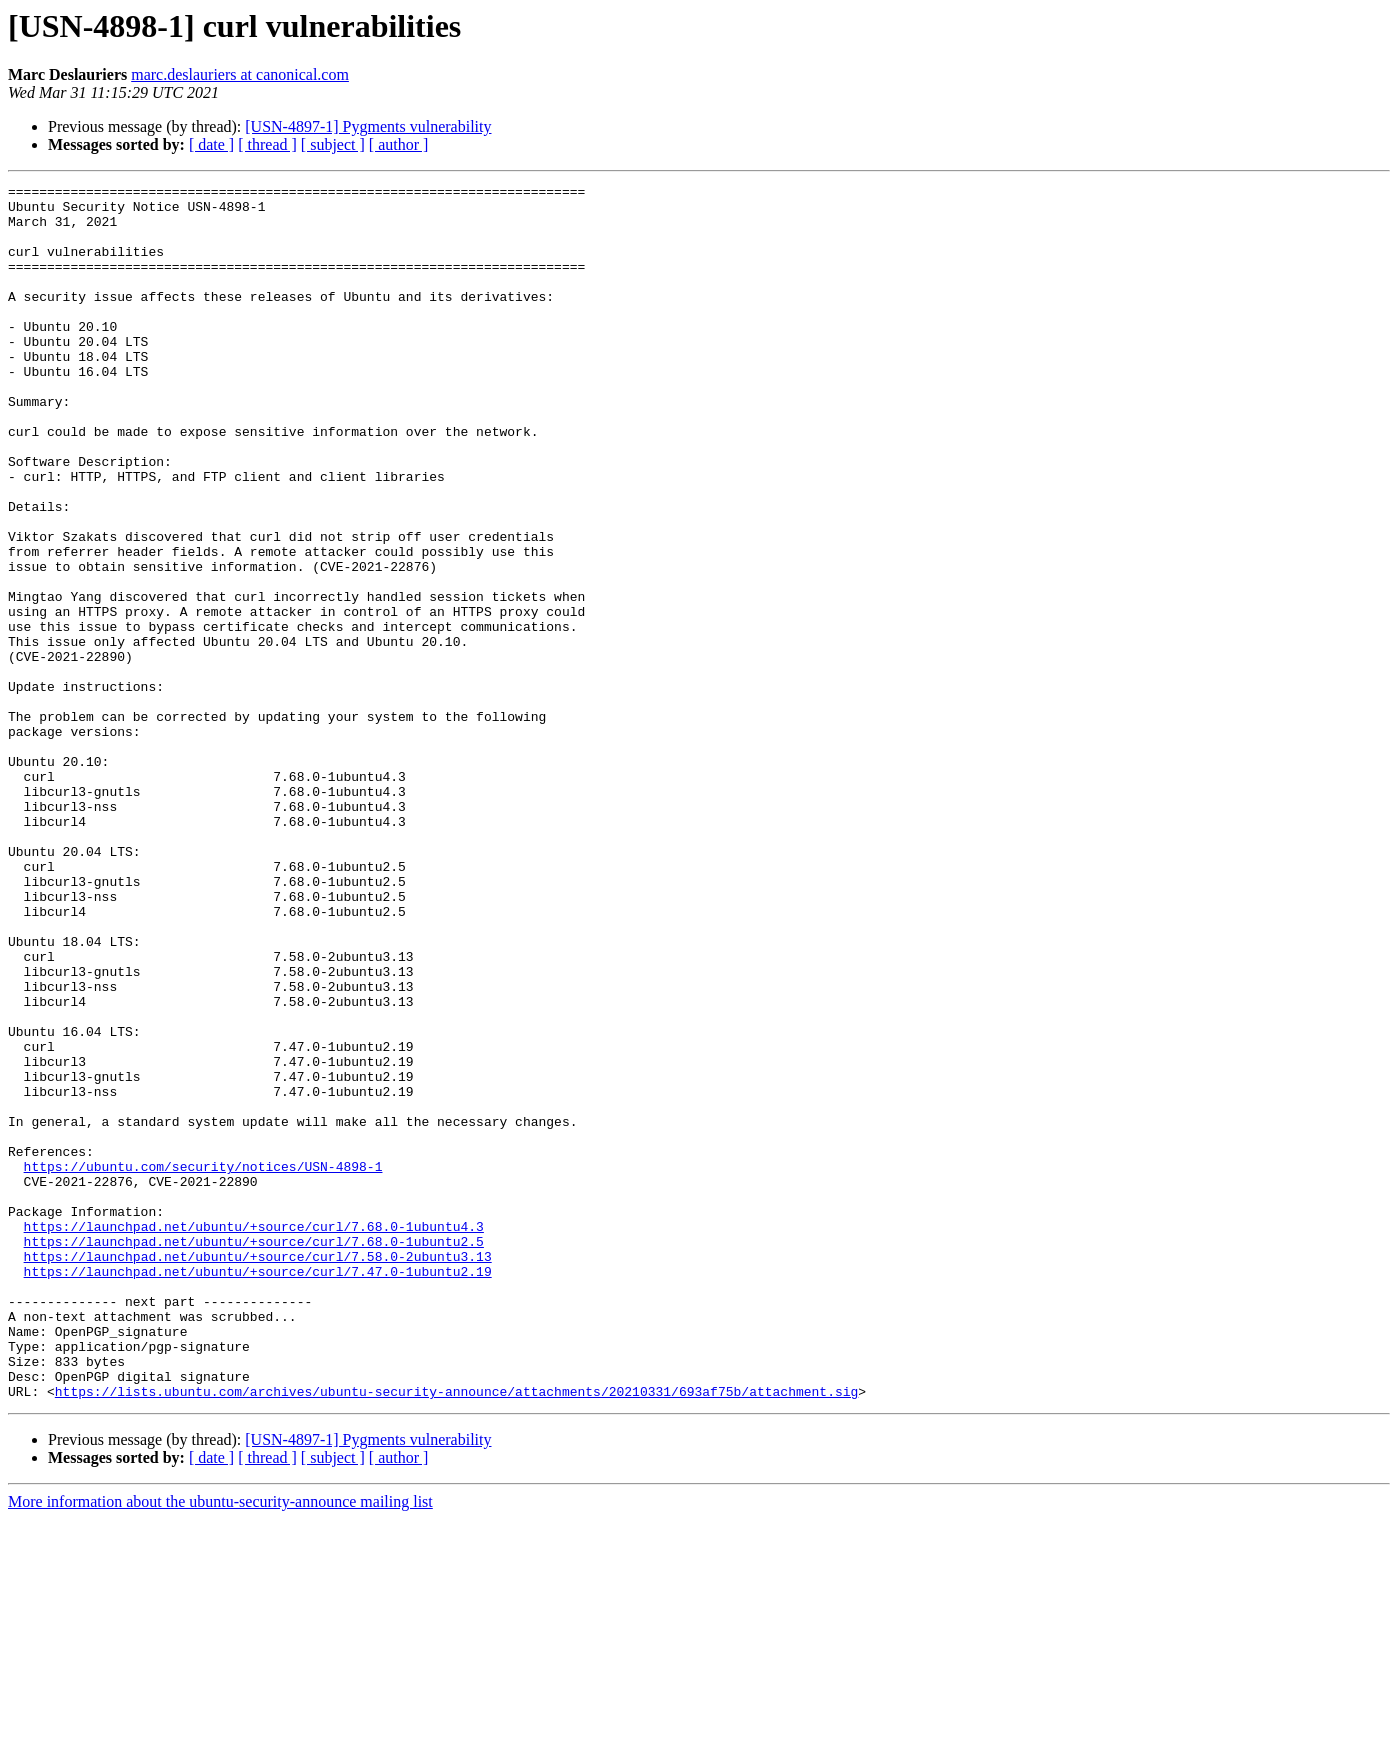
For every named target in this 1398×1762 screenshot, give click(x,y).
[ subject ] (333, 144)
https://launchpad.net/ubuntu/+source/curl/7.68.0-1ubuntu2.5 (254, 1454)
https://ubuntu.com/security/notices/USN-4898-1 (203, 1364)
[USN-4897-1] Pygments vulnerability (368, 126)
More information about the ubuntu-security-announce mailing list (220, 1744)
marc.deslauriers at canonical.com (240, 74)
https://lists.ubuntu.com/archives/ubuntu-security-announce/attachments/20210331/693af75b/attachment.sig (456, 1634)
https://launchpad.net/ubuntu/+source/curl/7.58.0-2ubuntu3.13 (258, 1472)
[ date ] (211, 144)
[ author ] (399, 144)
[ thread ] (267, 144)
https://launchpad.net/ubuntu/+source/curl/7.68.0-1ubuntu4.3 (254, 1436)
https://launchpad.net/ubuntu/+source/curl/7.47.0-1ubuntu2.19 (258, 1490)
